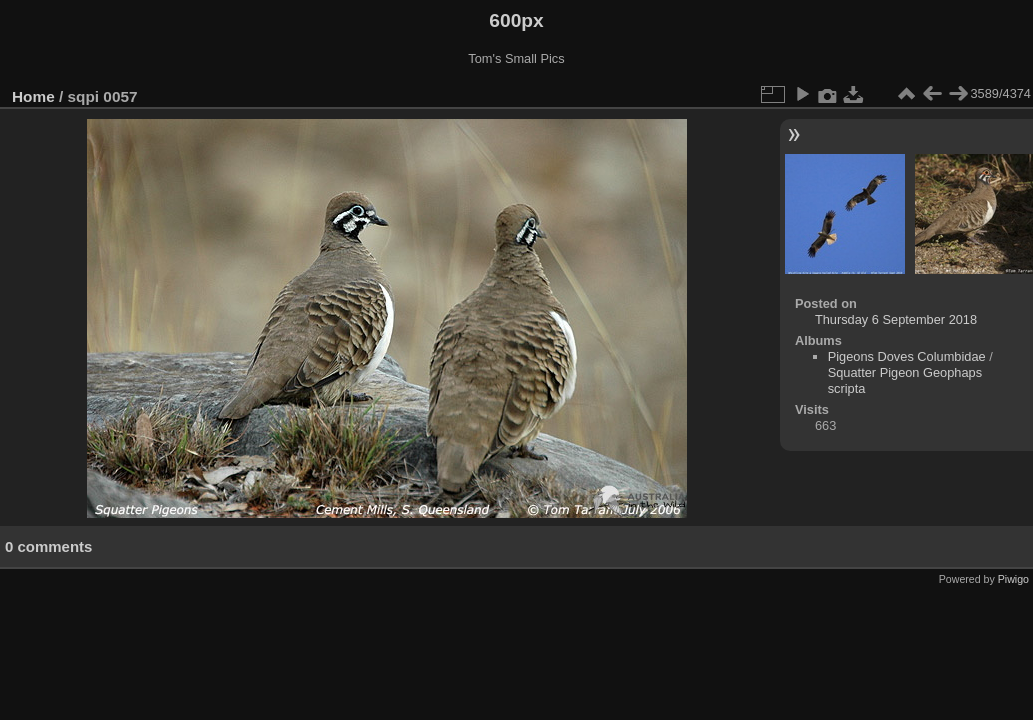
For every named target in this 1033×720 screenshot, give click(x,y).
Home (33, 96)
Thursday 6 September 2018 (896, 319)
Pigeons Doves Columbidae (907, 356)
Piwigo (1013, 579)
